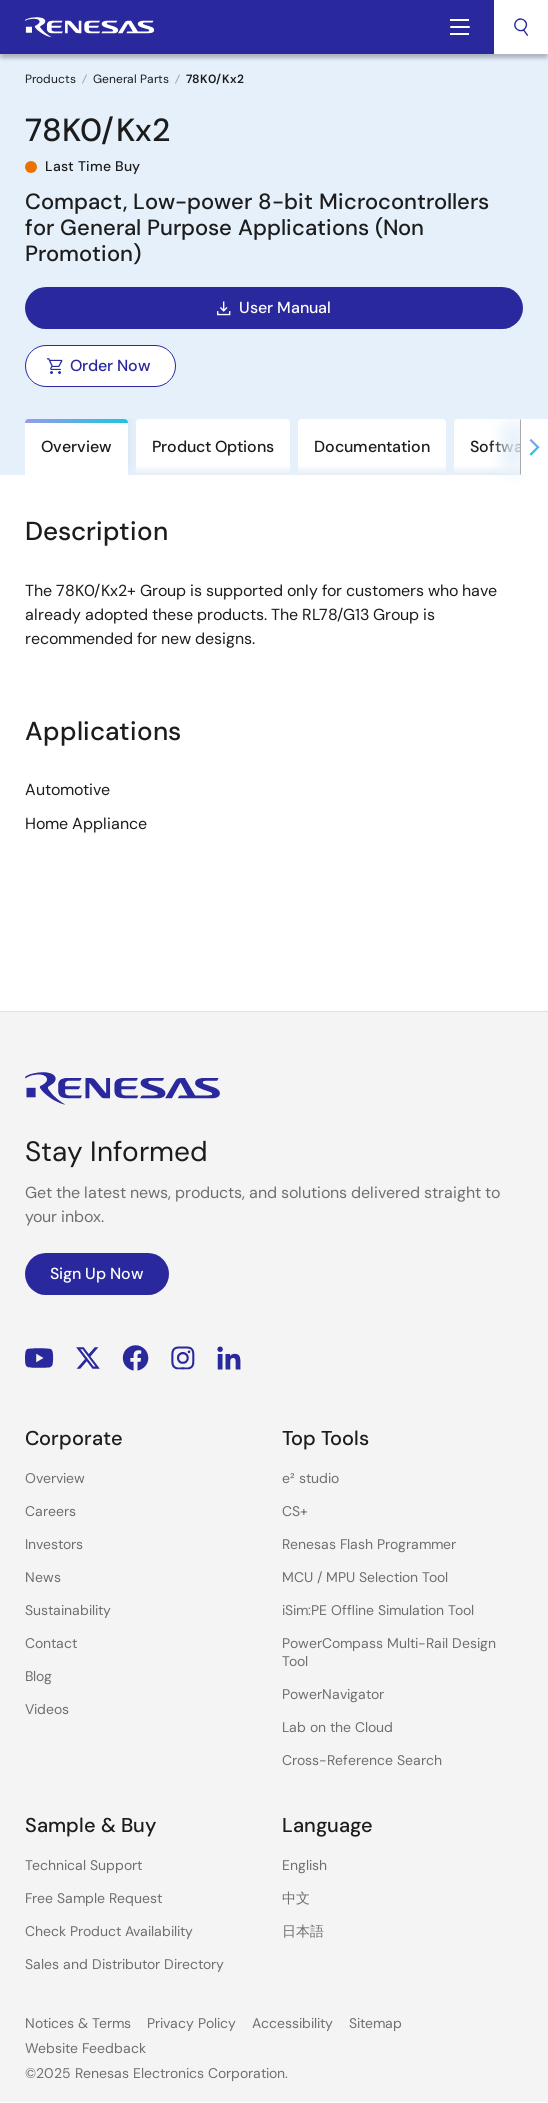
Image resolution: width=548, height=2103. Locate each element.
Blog (38, 1676)
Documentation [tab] (372, 446)
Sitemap (375, 2023)
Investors (54, 1544)
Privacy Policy (191, 2023)
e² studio (310, 1478)
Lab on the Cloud (337, 1727)
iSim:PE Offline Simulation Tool (378, 1610)
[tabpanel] (274, 739)
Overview (55, 1478)
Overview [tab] (76, 446)
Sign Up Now (97, 1273)
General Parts (131, 79)
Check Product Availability (109, 1931)
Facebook (135, 1358)
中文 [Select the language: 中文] (296, 1898)
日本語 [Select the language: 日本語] (303, 1931)
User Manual (272, 308)
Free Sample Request (93, 1898)
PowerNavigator (333, 1694)
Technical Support (83, 1865)
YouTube (39, 1358)
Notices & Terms (78, 2023)
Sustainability (68, 1610)
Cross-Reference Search (362, 1760)
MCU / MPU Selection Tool (365, 1577)
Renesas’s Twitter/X (88, 1358)
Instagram (183, 1358)
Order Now (98, 365)
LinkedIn (229, 1358)
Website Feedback (85, 2048)
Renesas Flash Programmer (369, 1544)
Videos (47, 1709)
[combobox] (521, 27)
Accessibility (292, 2023)
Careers (50, 1511)
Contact (51, 1643)
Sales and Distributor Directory (124, 1964)
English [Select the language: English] (304, 1865)
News (43, 1577)
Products (50, 79)
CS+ (295, 1511)
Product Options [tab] (213, 446)
